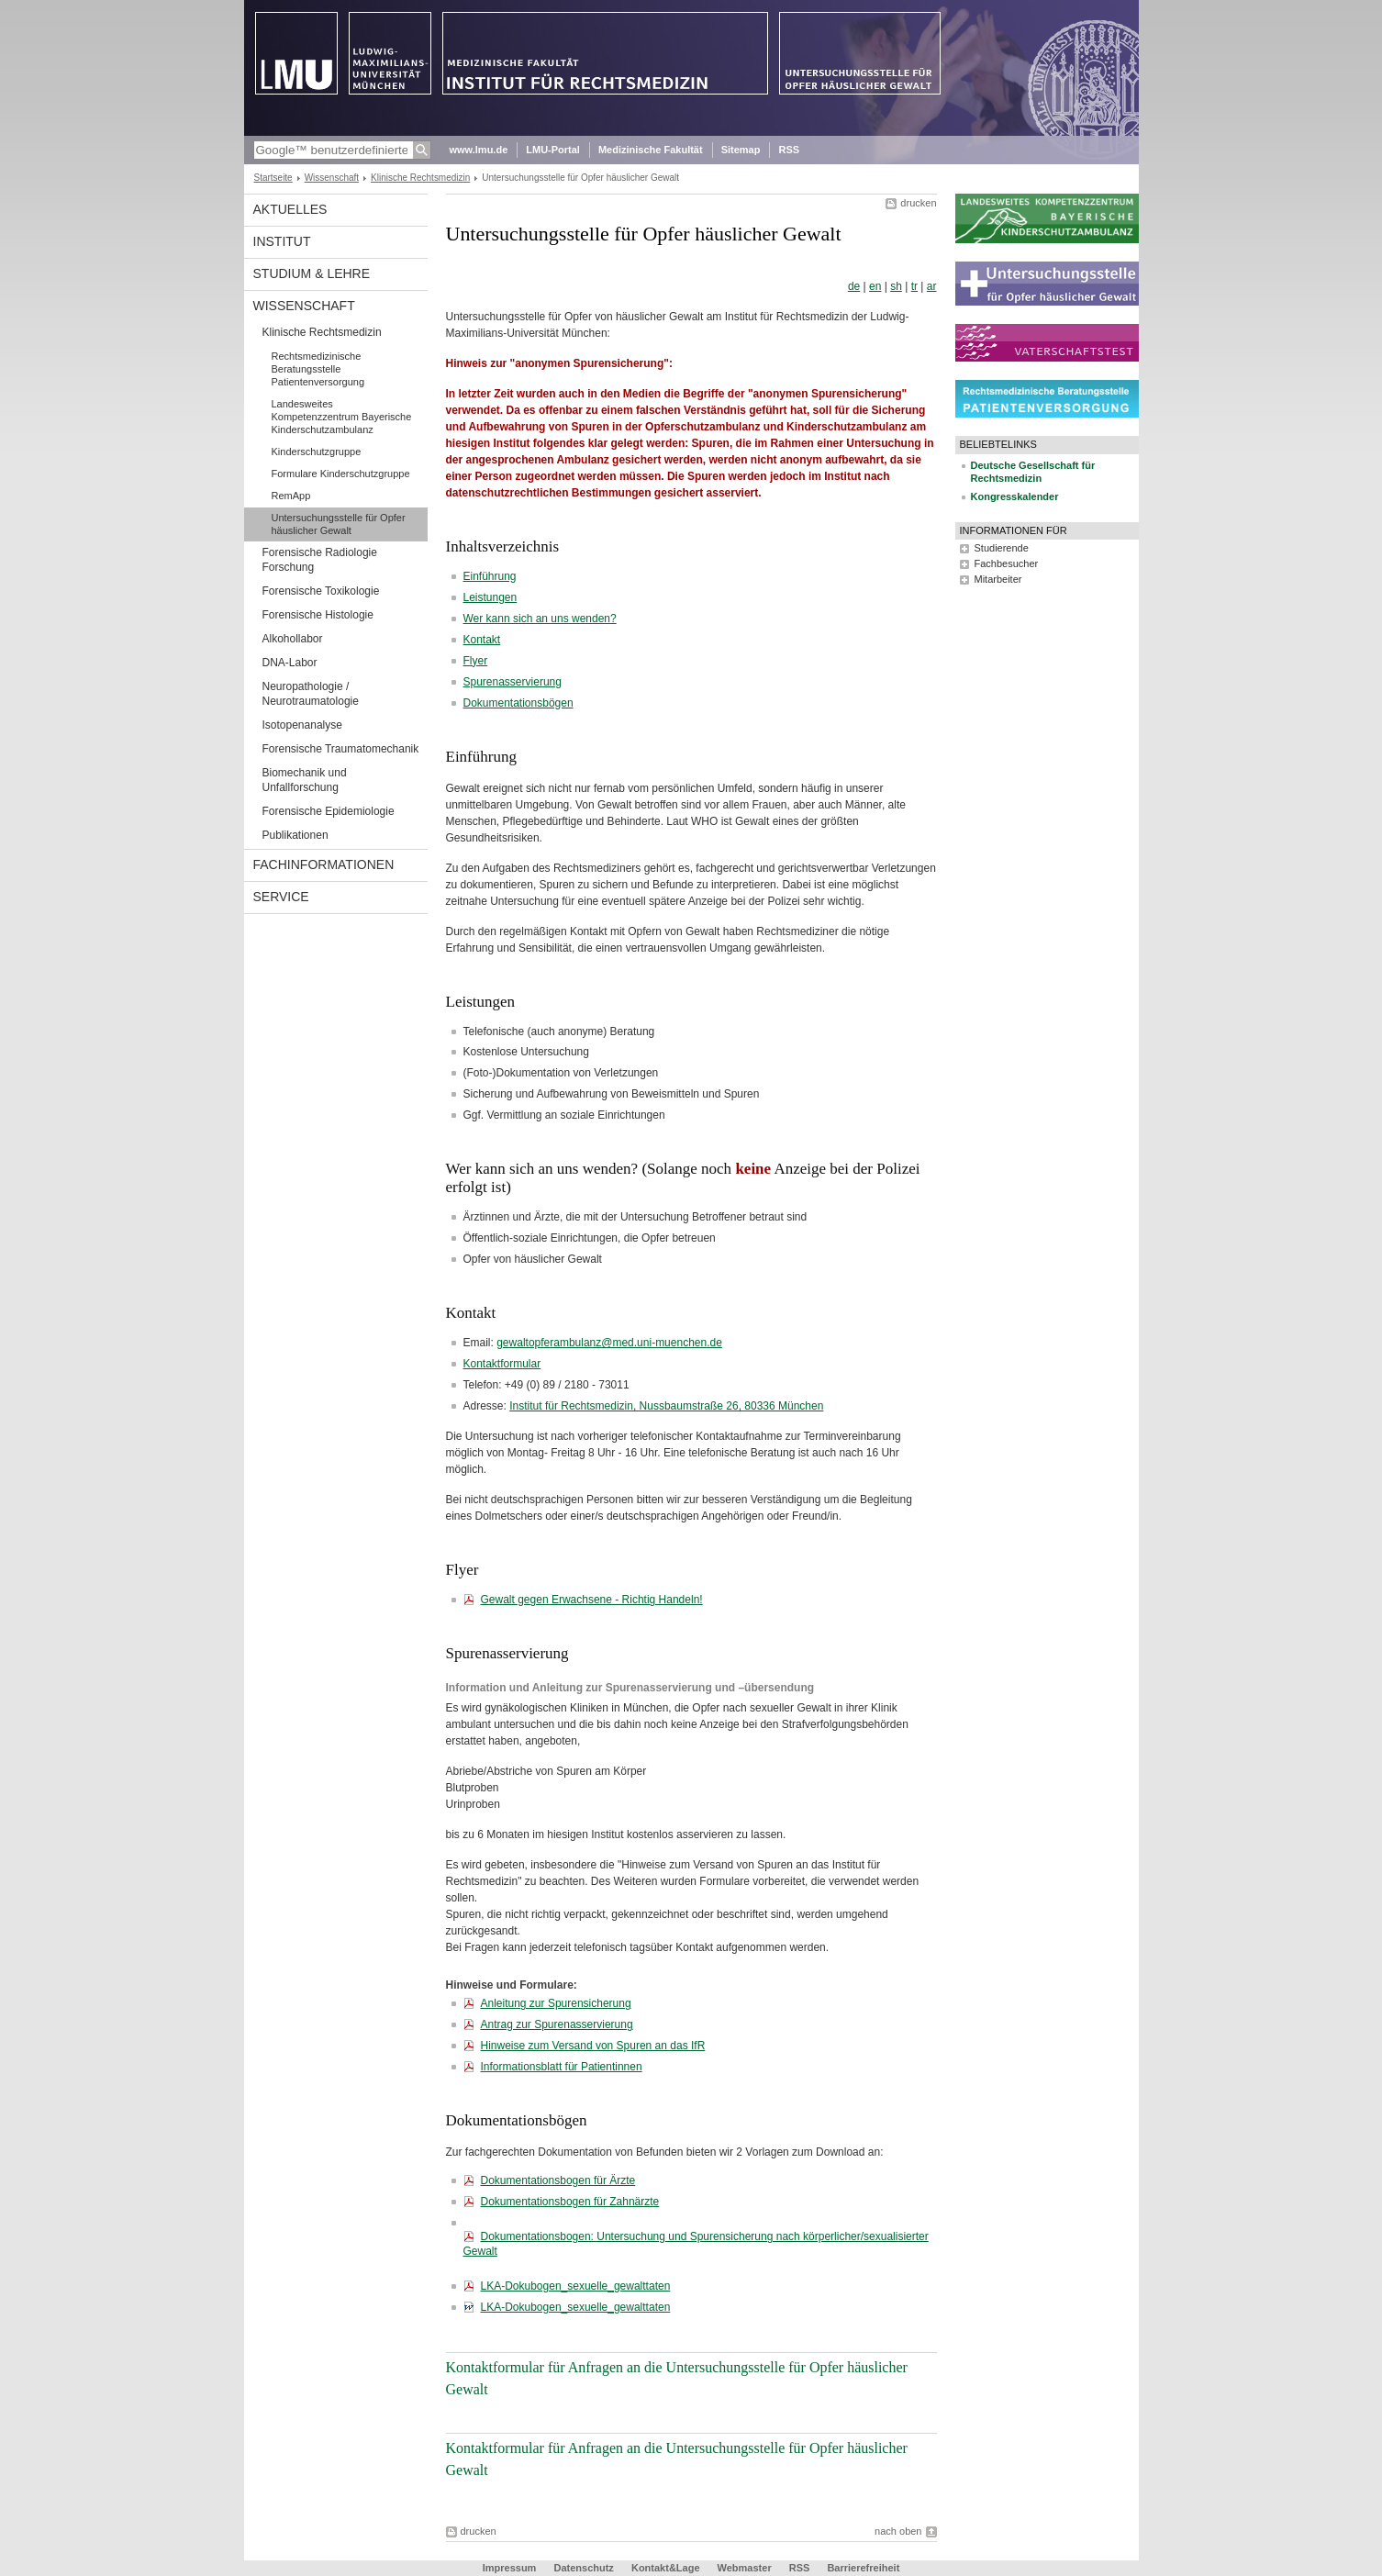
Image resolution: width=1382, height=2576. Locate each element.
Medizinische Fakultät (650, 149)
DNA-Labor (290, 662)
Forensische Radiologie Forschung (319, 560)
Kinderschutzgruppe (317, 451)
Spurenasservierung (512, 681)
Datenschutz (583, 2567)
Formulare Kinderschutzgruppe (341, 473)
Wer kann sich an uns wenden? (540, 618)
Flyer (475, 660)
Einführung (490, 576)
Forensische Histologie (317, 614)
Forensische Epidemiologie (328, 811)
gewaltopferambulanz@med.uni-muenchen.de (609, 1342)
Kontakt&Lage (665, 2567)
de (854, 286)
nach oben (898, 2531)
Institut (282, 241)
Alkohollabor (292, 638)
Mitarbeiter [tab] (998, 579)
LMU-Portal (553, 149)
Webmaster (745, 2567)
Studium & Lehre (312, 273)
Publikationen (295, 835)
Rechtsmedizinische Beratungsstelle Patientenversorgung (318, 369)
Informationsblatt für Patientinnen (561, 2066)
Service (281, 896)
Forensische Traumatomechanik (340, 748)
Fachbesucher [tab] (1007, 563)
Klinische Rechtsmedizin (420, 178)
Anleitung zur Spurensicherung (556, 2003)
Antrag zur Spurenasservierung (557, 2024)
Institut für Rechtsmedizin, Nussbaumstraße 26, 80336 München (666, 1406)
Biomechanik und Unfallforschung (304, 780)
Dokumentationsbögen (518, 703)
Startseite (273, 178)
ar (932, 286)
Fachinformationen (324, 864)
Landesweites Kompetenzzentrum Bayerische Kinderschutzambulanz (342, 416)
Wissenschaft (332, 178)
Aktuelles (290, 209)
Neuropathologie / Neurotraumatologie (310, 694)
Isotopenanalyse (302, 725)
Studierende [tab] (1002, 547)
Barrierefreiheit (863, 2567)
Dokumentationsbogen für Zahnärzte (570, 2201)
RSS (788, 149)
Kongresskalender (1015, 496)
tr (914, 286)
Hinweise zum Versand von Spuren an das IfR (593, 2045)
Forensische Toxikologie (321, 591)
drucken (918, 202)
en (875, 286)
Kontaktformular (502, 1363)
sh (896, 286)
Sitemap (741, 149)
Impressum (510, 2567)
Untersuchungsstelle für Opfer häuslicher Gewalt (339, 524)
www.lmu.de (479, 149)
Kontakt (482, 639)
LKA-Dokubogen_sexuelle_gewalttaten (576, 2286)
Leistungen (490, 597)
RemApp (291, 495)
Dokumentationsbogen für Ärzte (558, 2180)
